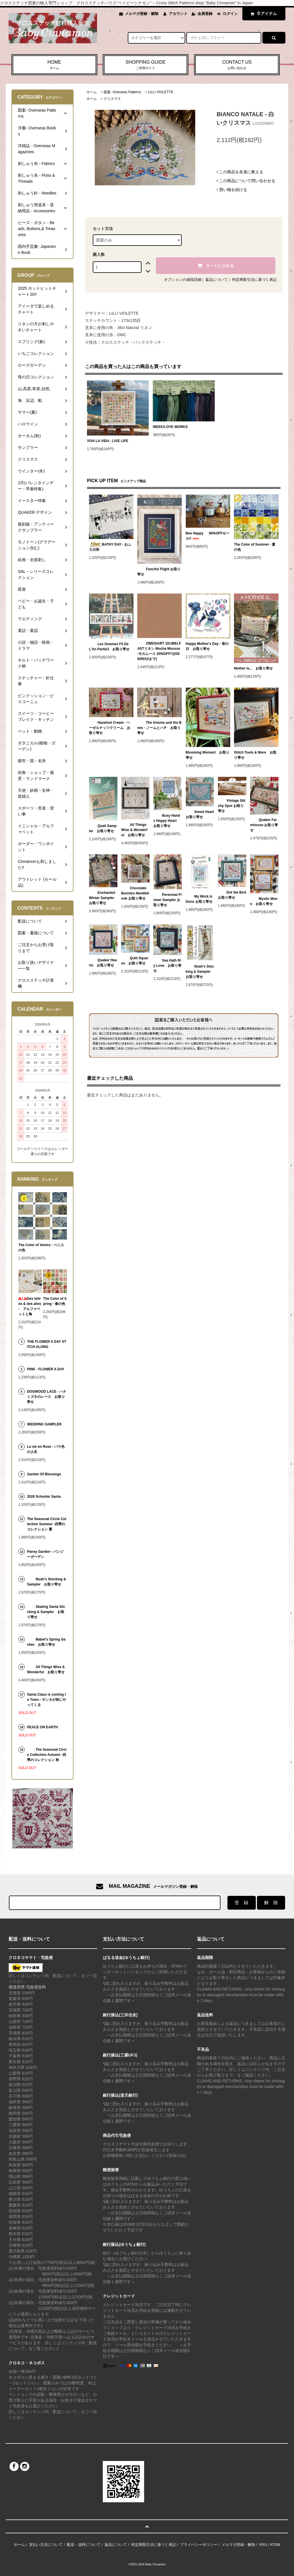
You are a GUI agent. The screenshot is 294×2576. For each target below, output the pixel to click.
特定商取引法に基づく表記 (254, 279)
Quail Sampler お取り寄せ (103, 828)
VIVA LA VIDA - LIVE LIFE (107, 441)
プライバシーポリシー (198, 2544)
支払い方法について (46, 2544)
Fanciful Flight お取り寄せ (159, 571)
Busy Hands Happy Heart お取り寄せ (166, 821)
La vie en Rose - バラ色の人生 (46, 1449)
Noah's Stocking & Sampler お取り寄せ (200, 971)
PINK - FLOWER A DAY (45, 1369)
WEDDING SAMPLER (44, 1424)
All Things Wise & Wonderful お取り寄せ (134, 830)
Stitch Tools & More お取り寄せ (255, 755)
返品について (216, 279)
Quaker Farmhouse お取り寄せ (264, 825)
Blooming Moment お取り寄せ (208, 755)
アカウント (178, 13)
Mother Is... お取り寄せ (253, 668)
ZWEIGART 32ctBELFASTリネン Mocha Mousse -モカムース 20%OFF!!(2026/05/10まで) (159, 651)
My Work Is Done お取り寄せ (199, 899)
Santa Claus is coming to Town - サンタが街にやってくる (46, 1699)
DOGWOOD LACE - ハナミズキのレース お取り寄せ (46, 1397)
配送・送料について (83, 2544)
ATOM (275, 2544)
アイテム (262, 13)
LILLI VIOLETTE (160, 92)
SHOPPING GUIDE (145, 65)
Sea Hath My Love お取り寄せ (167, 965)
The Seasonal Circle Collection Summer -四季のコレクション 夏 (46, 1524)
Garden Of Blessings (44, 1474)
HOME (54, 65)
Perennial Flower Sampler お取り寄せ (167, 900)
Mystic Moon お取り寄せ (263, 901)
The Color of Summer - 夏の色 (255, 547)
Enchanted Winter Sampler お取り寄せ (102, 898)
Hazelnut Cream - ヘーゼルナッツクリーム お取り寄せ (109, 728)
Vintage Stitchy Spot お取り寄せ (231, 806)
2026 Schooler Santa (44, 1497)
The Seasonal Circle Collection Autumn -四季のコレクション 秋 (46, 1755)
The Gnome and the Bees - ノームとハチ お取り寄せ (159, 728)
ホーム (91, 92)
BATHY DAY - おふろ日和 (110, 547)
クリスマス (112, 99)
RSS (263, 2544)
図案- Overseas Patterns (122, 92)
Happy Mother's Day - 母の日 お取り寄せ (207, 646)
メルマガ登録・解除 (141, 13)
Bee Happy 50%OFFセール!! (208, 535)
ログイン (230, 13)
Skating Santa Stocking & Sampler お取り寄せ (46, 1612)
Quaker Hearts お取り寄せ (103, 962)
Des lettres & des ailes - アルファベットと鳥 (29, 1306)
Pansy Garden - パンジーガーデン (45, 1554)
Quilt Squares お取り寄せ (134, 960)
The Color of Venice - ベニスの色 (41, 1247)
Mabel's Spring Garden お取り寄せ (46, 1642)
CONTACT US (237, 65)
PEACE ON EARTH (42, 1727)
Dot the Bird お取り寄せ (232, 895)
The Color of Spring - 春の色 (55, 1301)
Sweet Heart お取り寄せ (200, 814)
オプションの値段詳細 (182, 279)
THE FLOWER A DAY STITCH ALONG (46, 1344)
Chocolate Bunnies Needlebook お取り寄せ (135, 893)
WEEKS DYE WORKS (170, 427)
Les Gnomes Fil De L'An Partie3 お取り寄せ (109, 646)
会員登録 (205, 13)
